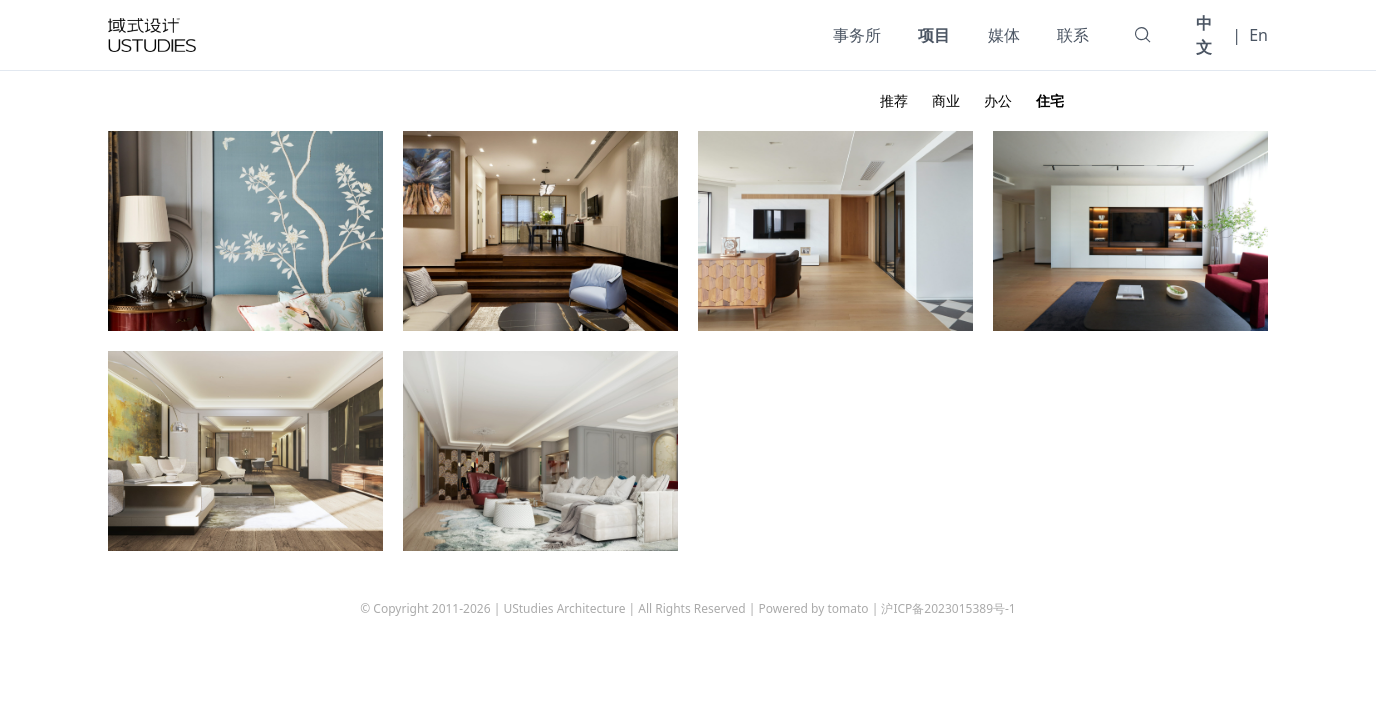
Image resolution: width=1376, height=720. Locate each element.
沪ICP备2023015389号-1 (948, 608)
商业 (946, 100)
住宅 (1050, 100)
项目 (934, 35)
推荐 (894, 100)
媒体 (1004, 35)
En (1258, 35)
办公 (998, 100)
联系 (1073, 35)
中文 (1204, 35)
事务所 (857, 35)
